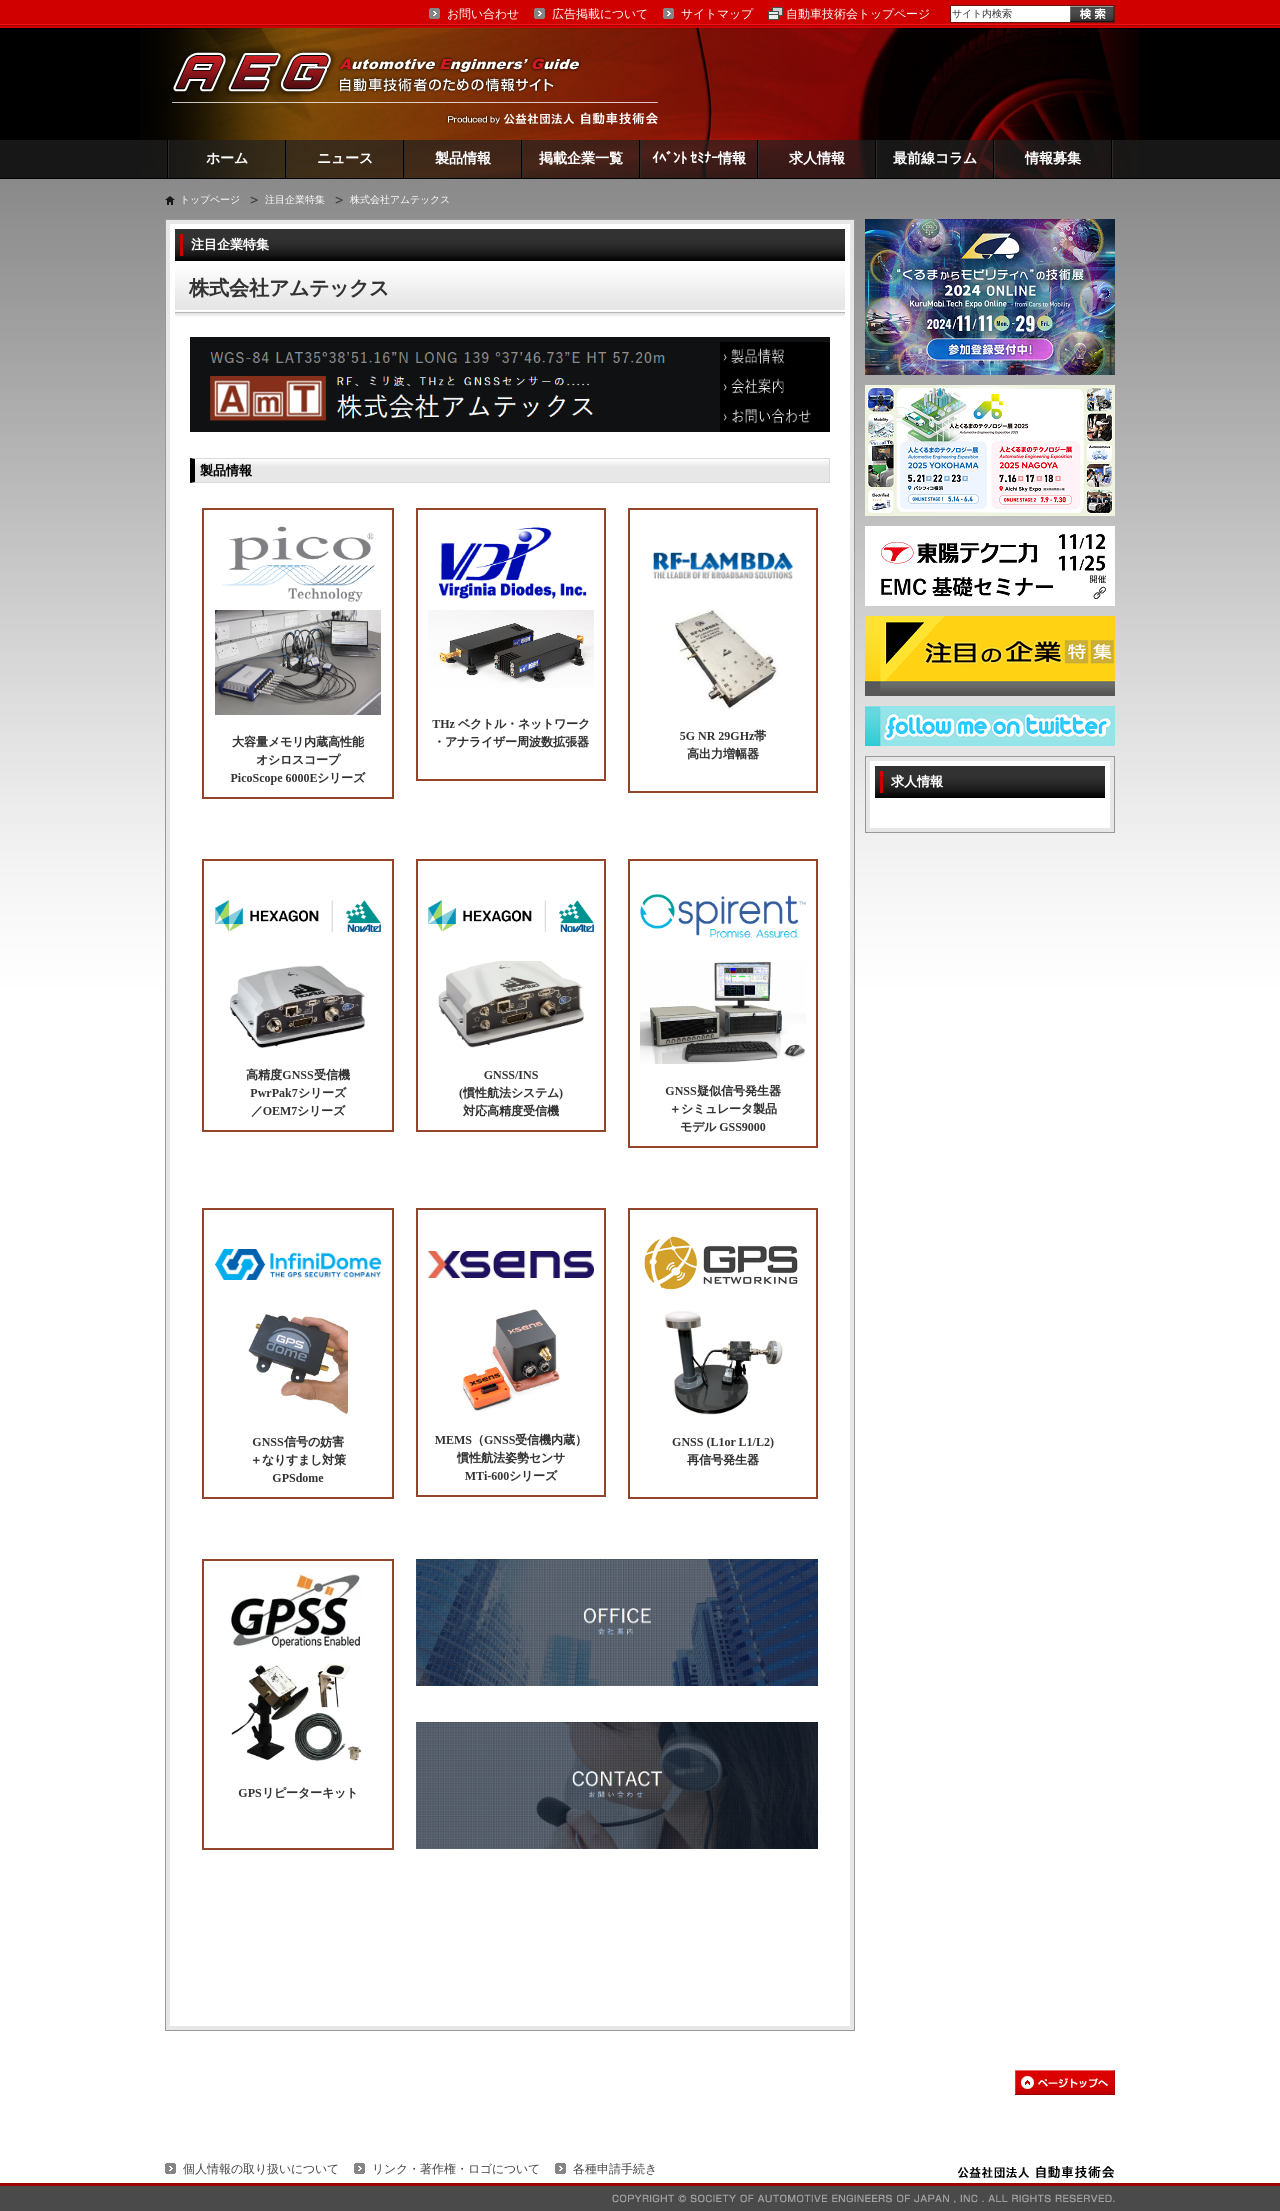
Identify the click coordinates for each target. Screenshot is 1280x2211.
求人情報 (817, 158)
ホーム (227, 158)
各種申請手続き (615, 2169)
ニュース (345, 158)
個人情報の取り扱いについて (261, 2169)
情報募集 (1053, 158)
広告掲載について (600, 14)
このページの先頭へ (1065, 2082)
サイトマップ (717, 14)
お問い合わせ (483, 14)
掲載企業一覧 (581, 158)
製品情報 (463, 158)
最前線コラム (935, 158)
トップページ (210, 199)
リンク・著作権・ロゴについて (456, 2169)
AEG (389, 83)
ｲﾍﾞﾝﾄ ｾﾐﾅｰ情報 (699, 158)
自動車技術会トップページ (858, 14)
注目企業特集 (295, 199)
